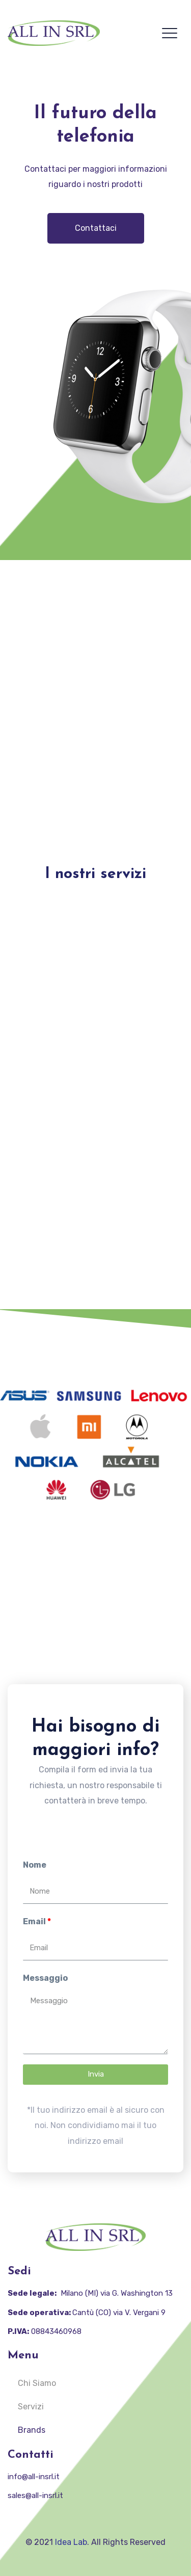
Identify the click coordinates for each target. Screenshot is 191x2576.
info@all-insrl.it (34, 2476)
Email (34, 1921)
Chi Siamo (37, 2383)
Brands (31, 2430)
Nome (34, 1865)
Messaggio (45, 1978)
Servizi (31, 2406)
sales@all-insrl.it (35, 2495)
